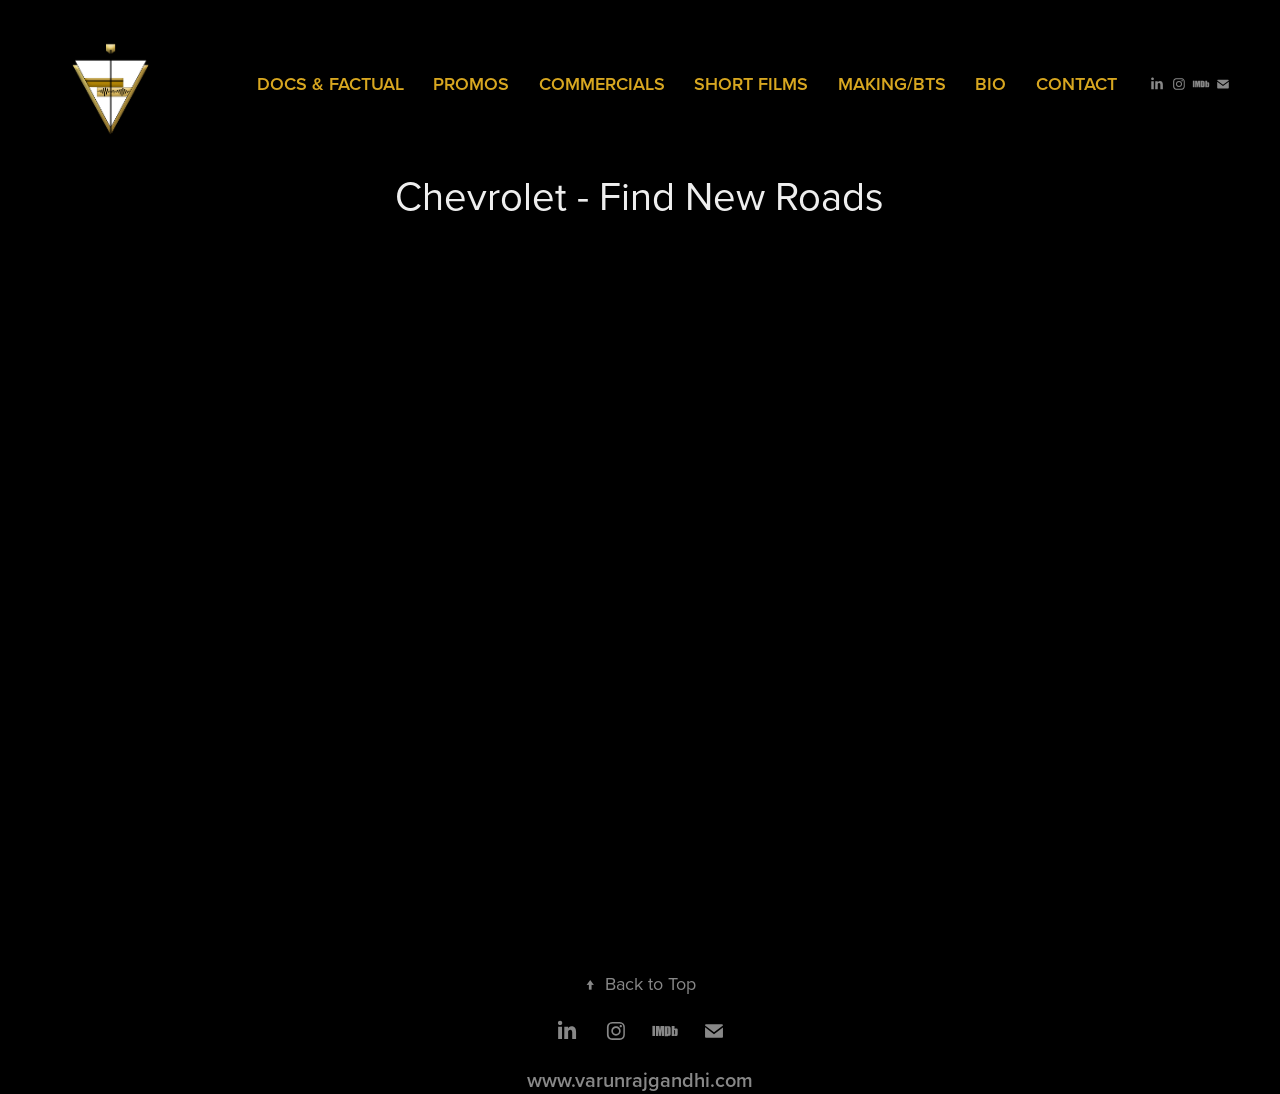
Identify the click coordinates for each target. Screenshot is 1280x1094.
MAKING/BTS (892, 83)
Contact (1076, 83)
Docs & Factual (330, 83)
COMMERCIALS (602, 83)
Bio (990, 83)
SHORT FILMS (751, 83)
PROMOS (471, 83)
